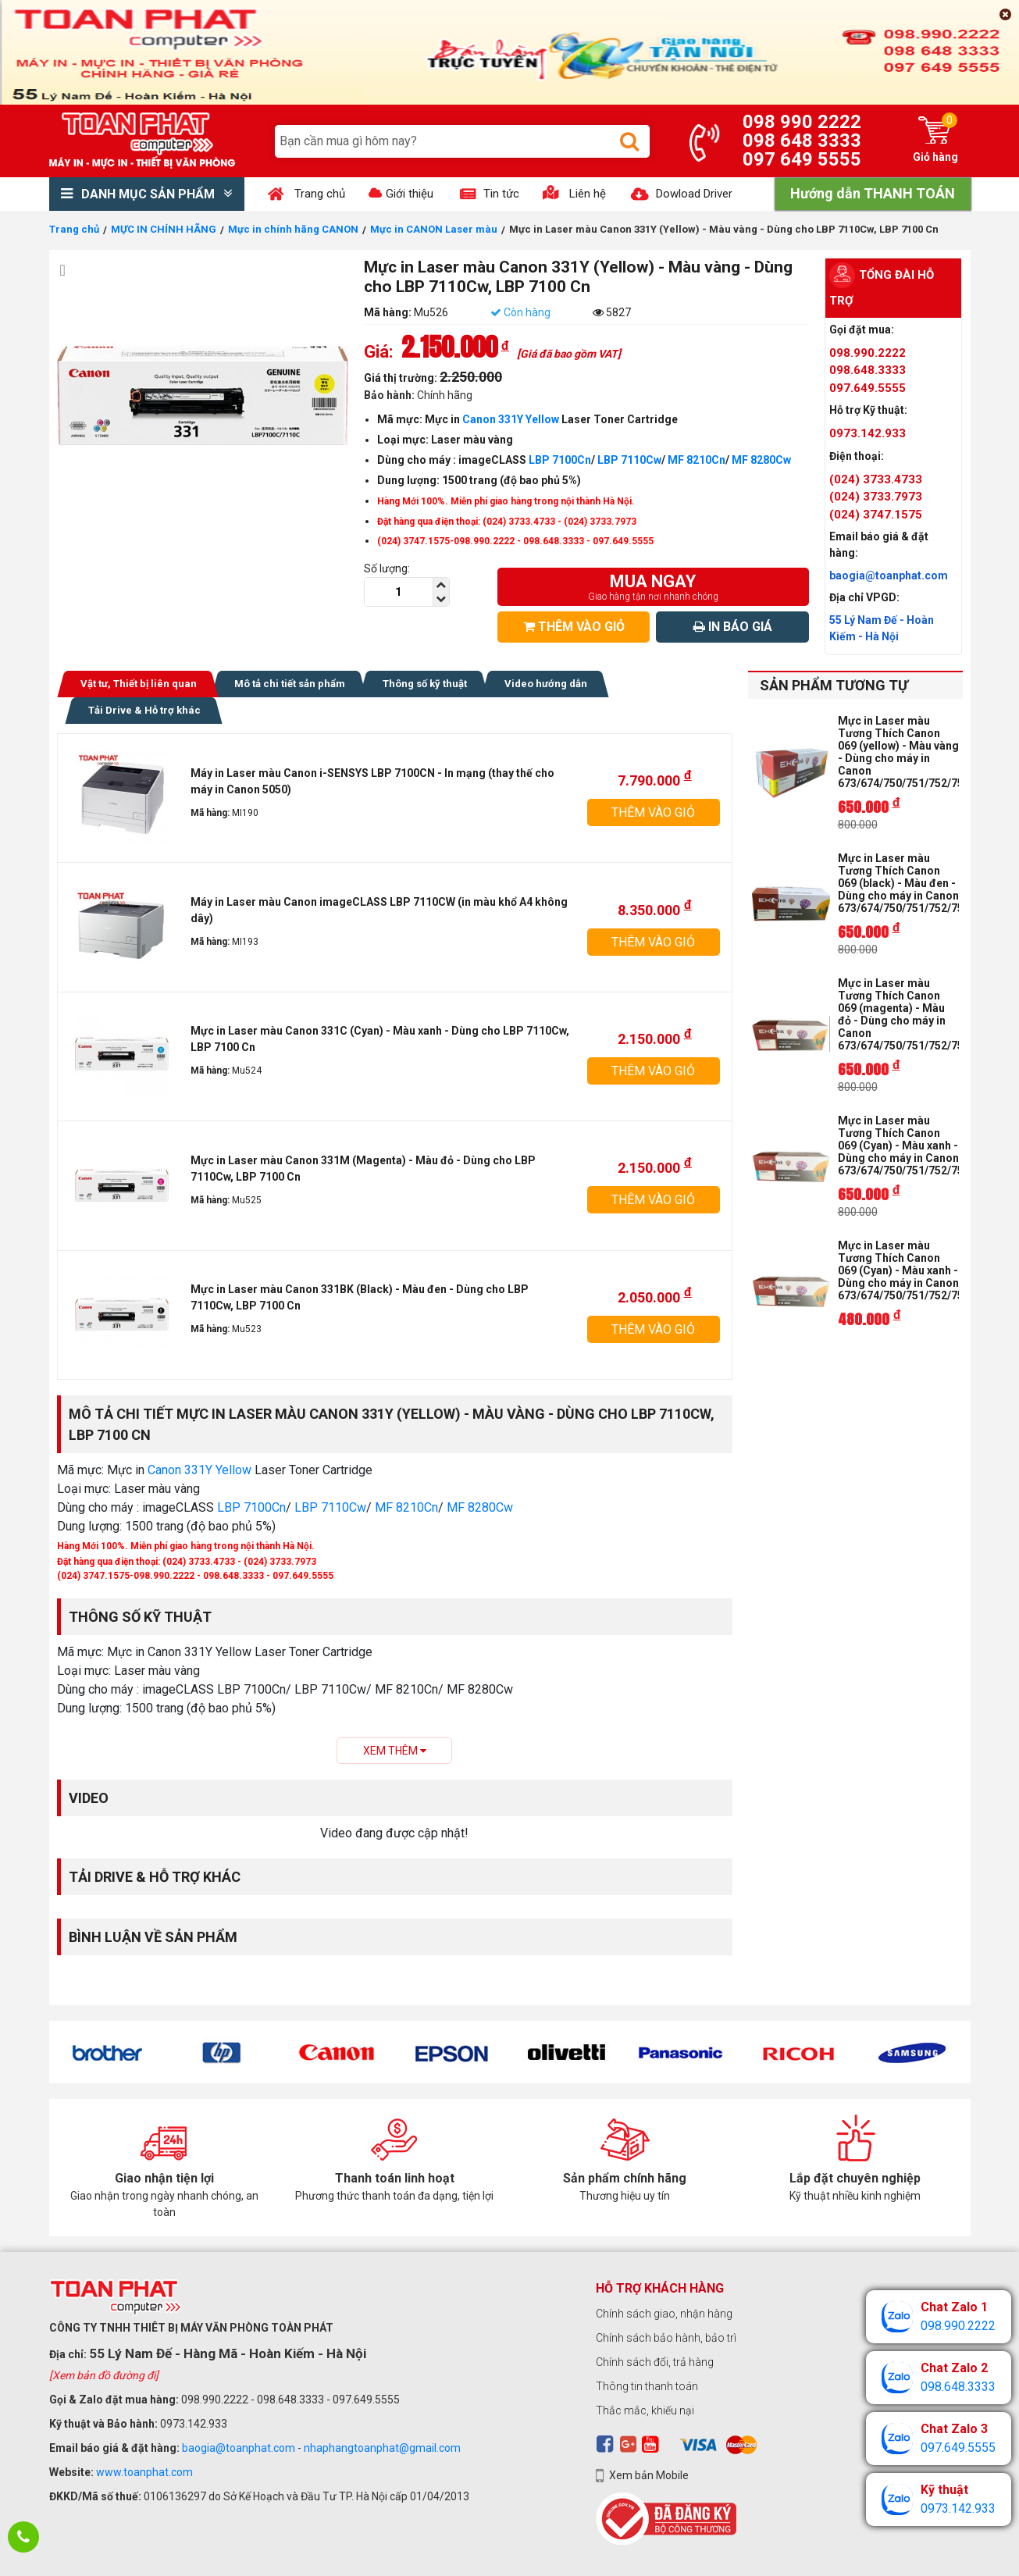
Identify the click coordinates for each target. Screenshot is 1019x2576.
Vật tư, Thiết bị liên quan (138, 683)
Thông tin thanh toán (647, 2386)
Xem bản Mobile (649, 2475)
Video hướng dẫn (545, 683)
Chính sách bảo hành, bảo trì (666, 2338)
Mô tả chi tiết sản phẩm (289, 683)
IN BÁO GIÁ (732, 626)
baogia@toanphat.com (238, 2448)
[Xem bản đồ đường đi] (104, 2375)
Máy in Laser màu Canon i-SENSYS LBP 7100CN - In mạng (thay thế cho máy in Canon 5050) (372, 781)
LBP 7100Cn (558, 460)
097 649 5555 (802, 159)
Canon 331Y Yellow (510, 419)
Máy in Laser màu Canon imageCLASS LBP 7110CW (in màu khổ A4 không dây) (379, 910)
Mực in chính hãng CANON (293, 229)
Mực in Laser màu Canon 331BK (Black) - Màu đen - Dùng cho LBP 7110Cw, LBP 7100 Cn (360, 1297)
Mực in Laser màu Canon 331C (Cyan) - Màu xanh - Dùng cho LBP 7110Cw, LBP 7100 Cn (380, 1038)
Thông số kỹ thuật (425, 683)
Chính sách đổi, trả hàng (655, 2362)
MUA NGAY (653, 587)
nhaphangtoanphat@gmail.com (382, 2448)
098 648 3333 (802, 140)
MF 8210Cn (696, 460)
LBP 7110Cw (629, 460)
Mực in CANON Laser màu (433, 229)
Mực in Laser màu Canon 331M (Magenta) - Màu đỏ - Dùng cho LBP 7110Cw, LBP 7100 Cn (363, 1168)
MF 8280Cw (761, 460)
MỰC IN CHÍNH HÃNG (163, 229)
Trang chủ (74, 229)
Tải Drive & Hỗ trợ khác (144, 710)
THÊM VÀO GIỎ (574, 626)
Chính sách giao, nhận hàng (664, 2313)
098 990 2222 (802, 122)
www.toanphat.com (144, 2472)
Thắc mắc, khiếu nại (645, 2410)
